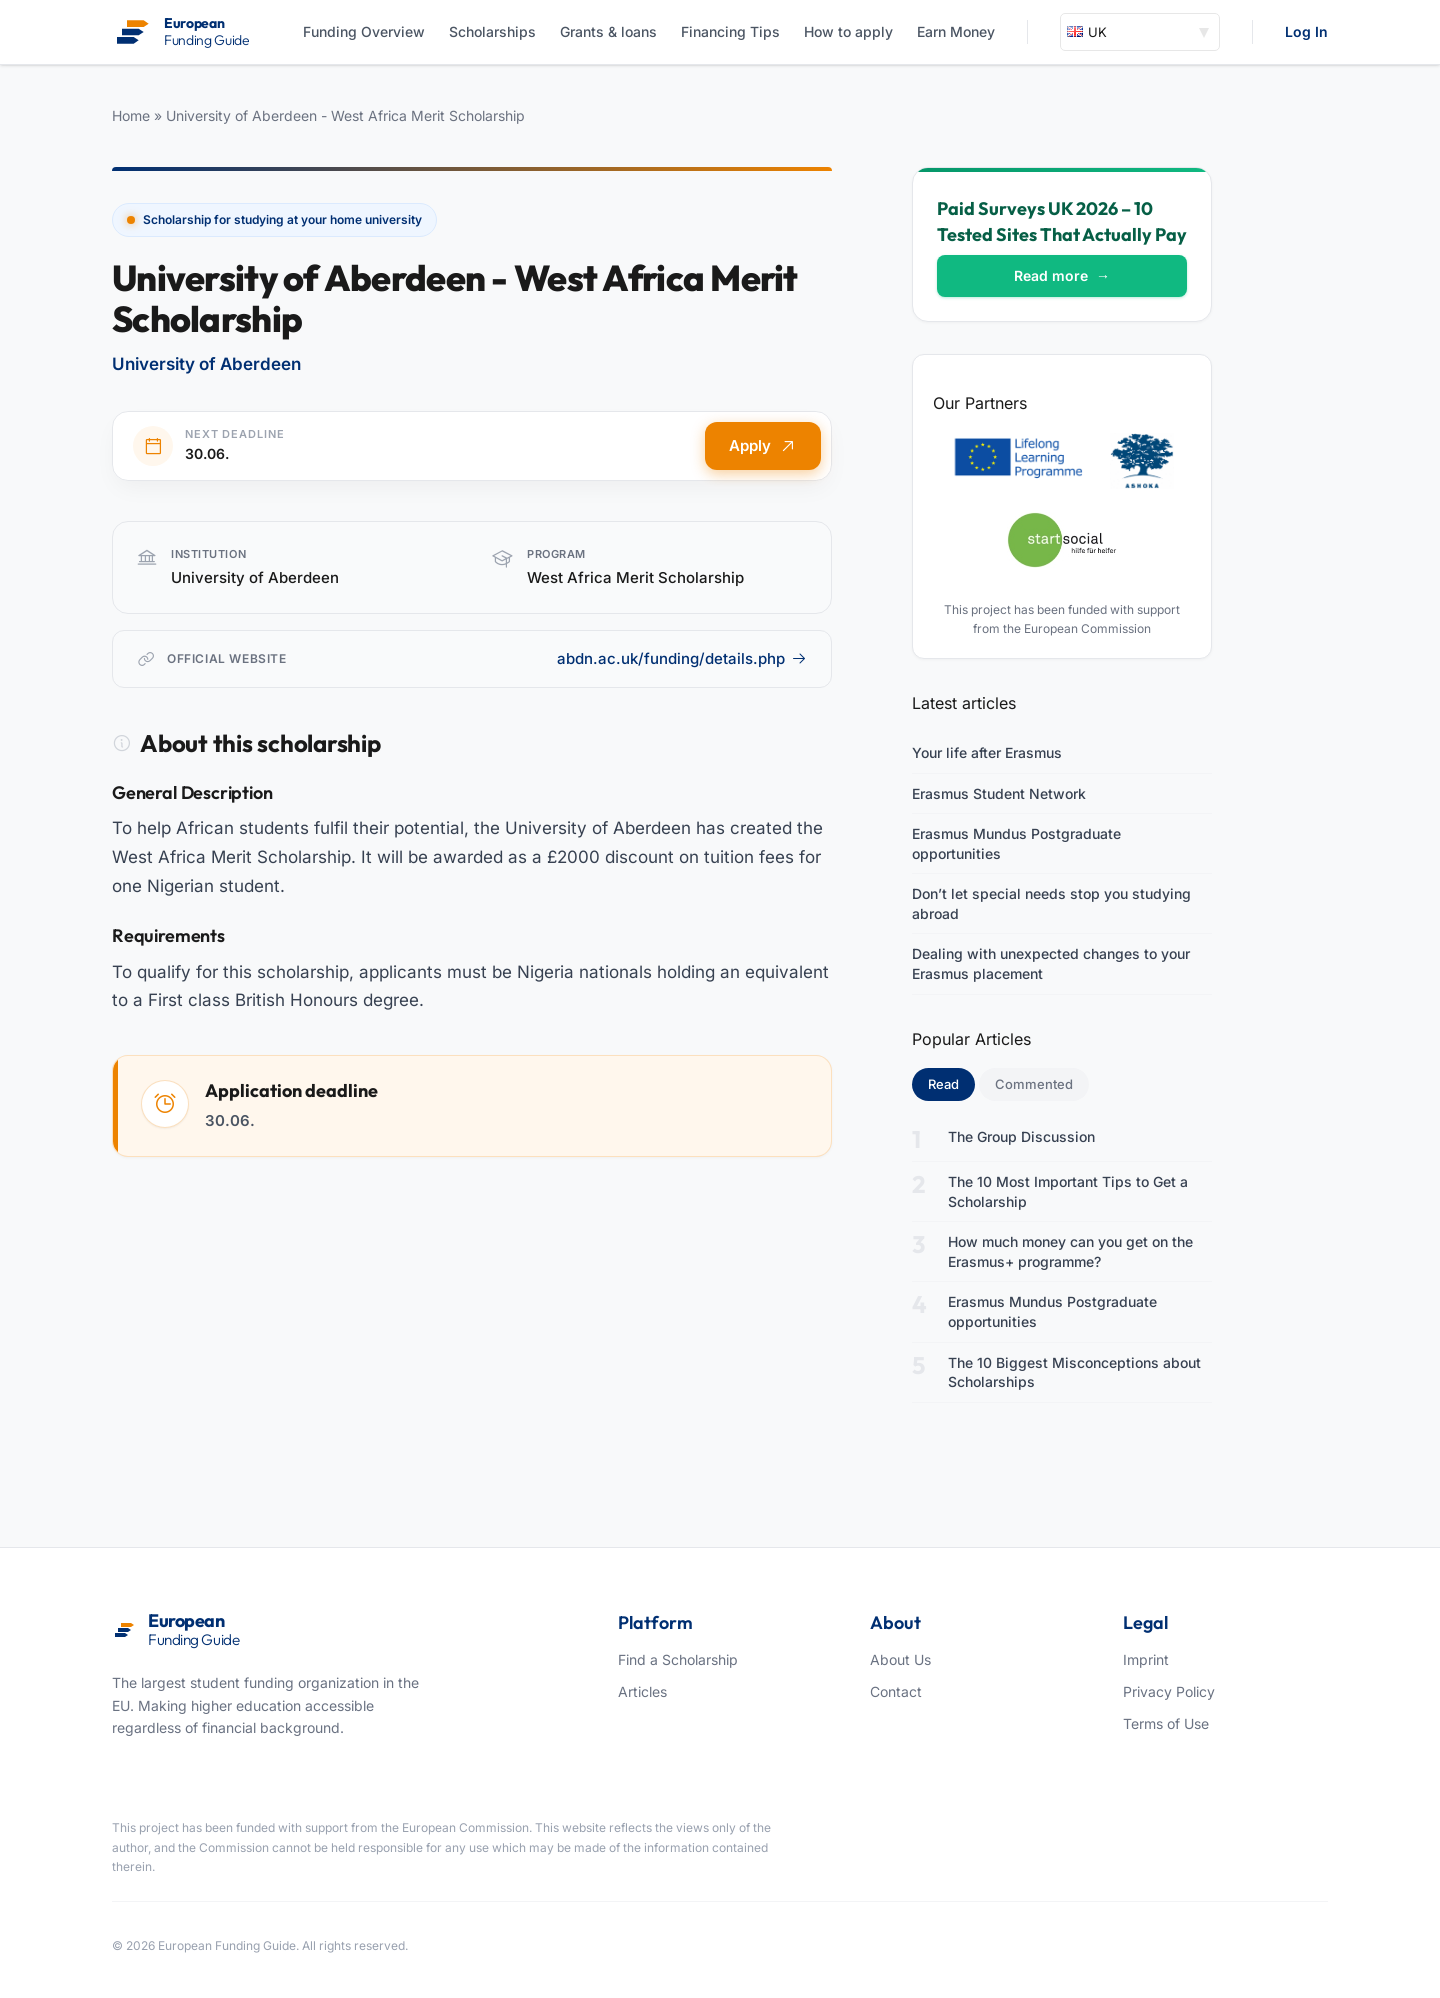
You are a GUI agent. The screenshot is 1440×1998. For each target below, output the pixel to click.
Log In (1306, 31)
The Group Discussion (1021, 1136)
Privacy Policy (1169, 1691)
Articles (642, 1691)
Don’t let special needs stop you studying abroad (1051, 903)
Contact (896, 1691)
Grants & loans (608, 31)
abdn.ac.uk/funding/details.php (682, 658)
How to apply (848, 31)
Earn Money (956, 31)
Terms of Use (1166, 1723)
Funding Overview (364, 31)
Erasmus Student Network (999, 793)
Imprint (1146, 1659)
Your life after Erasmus (987, 752)
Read (951, 1083)
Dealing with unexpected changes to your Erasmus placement (1051, 963)
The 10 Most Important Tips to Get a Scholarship (1068, 1191)
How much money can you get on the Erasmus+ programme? (1070, 1251)
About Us (900, 1659)
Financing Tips (730, 31)
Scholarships (492, 31)
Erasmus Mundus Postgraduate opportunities (1016, 843)
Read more (1062, 275)
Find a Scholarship (678, 1659)
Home (131, 115)
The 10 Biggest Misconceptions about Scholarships (1074, 1372)
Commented (1034, 1084)
